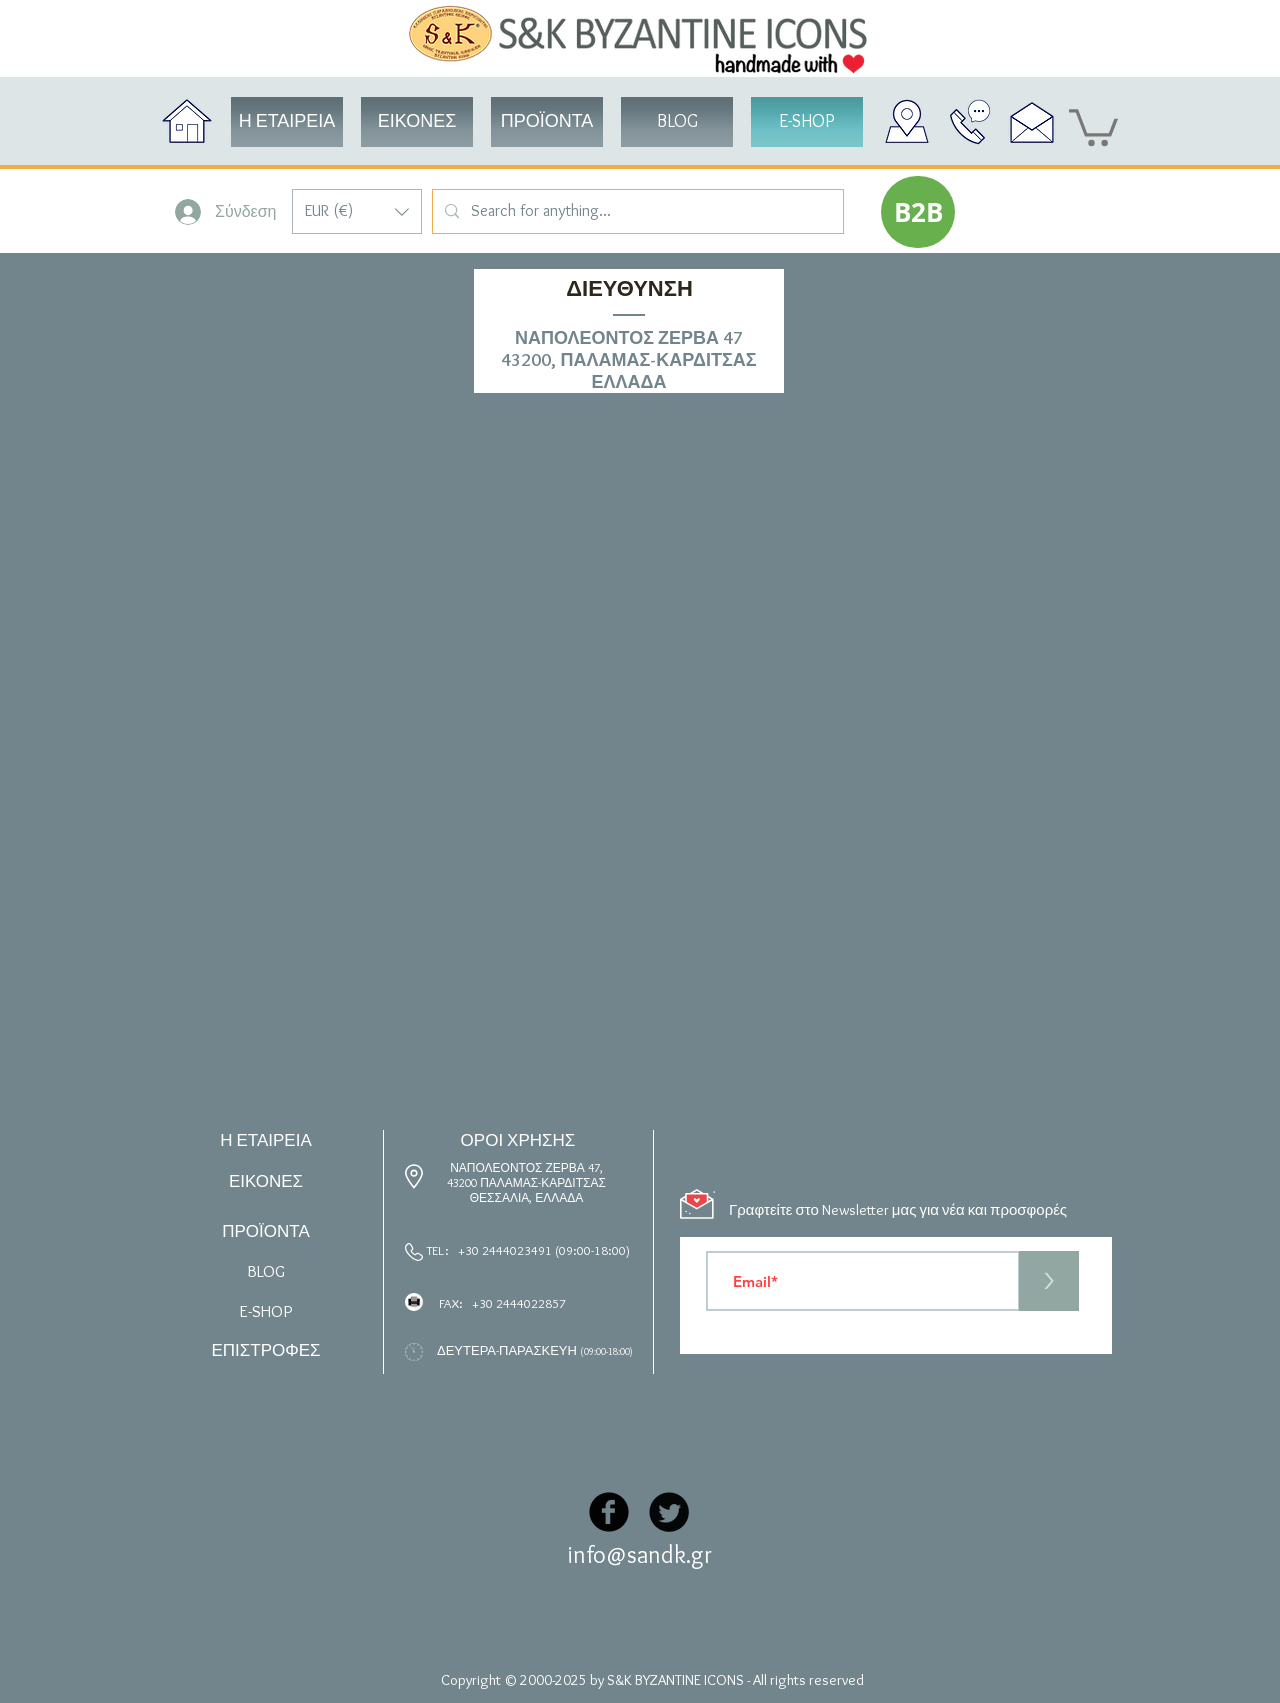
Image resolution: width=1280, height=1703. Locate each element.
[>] (1049, 1281)
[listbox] (357, 211)
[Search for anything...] (636, 211)
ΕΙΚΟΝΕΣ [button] (266, 1181)
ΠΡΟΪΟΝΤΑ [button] (266, 1231)
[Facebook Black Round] (609, 1512)
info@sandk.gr (640, 1554)
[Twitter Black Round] (669, 1512)
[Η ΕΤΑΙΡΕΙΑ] (287, 122)
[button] (357, 211)
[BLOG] (677, 122)
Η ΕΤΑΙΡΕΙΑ (266, 1140)
